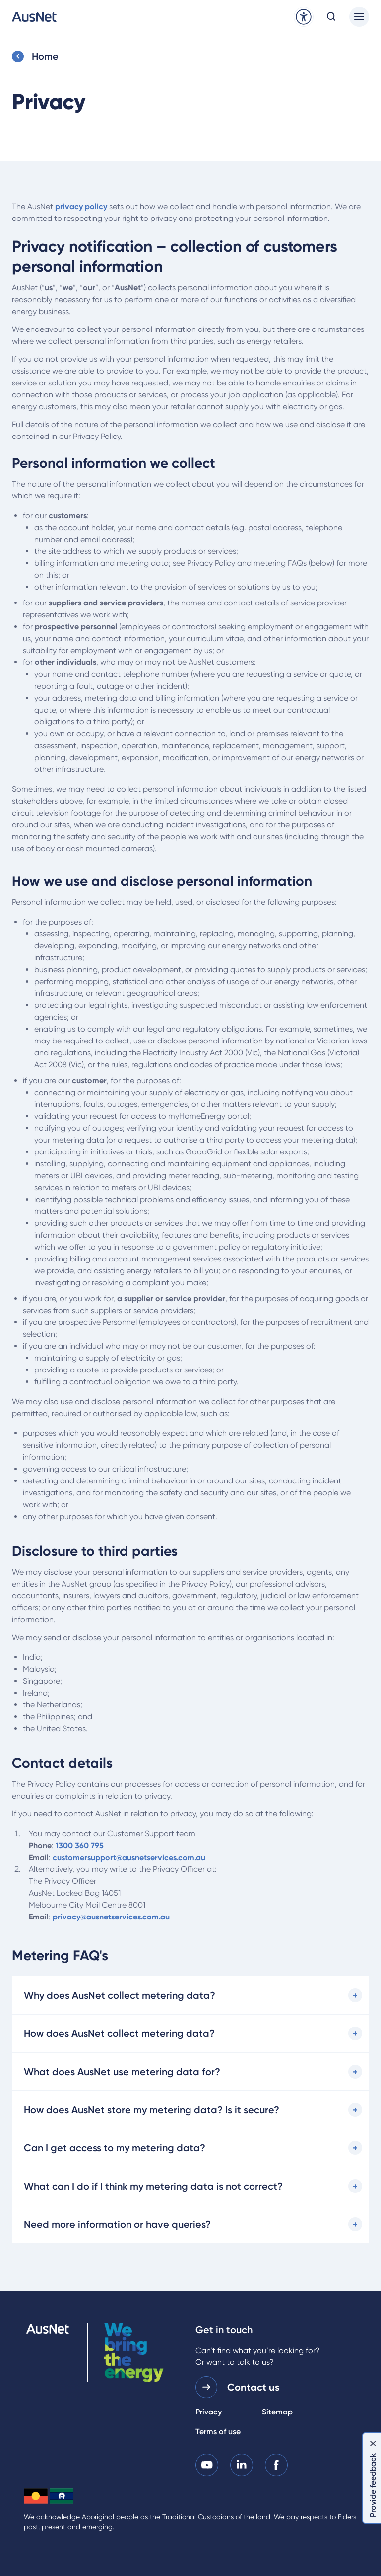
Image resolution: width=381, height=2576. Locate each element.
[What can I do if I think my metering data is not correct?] (190, 2186)
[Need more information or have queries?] (190, 2224)
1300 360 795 (80, 1845)
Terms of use (218, 2431)
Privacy (208, 2411)
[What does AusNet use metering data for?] (190, 2071)
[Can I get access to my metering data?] (190, 2148)
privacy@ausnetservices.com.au (111, 1916)
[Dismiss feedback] (373, 2443)
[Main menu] (359, 17)
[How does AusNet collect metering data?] (190, 2033)
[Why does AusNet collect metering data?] (190, 1995)
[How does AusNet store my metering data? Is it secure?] (190, 2110)
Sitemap (277, 2411)
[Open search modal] (331, 17)
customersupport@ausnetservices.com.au (129, 1857)
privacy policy (81, 206)
